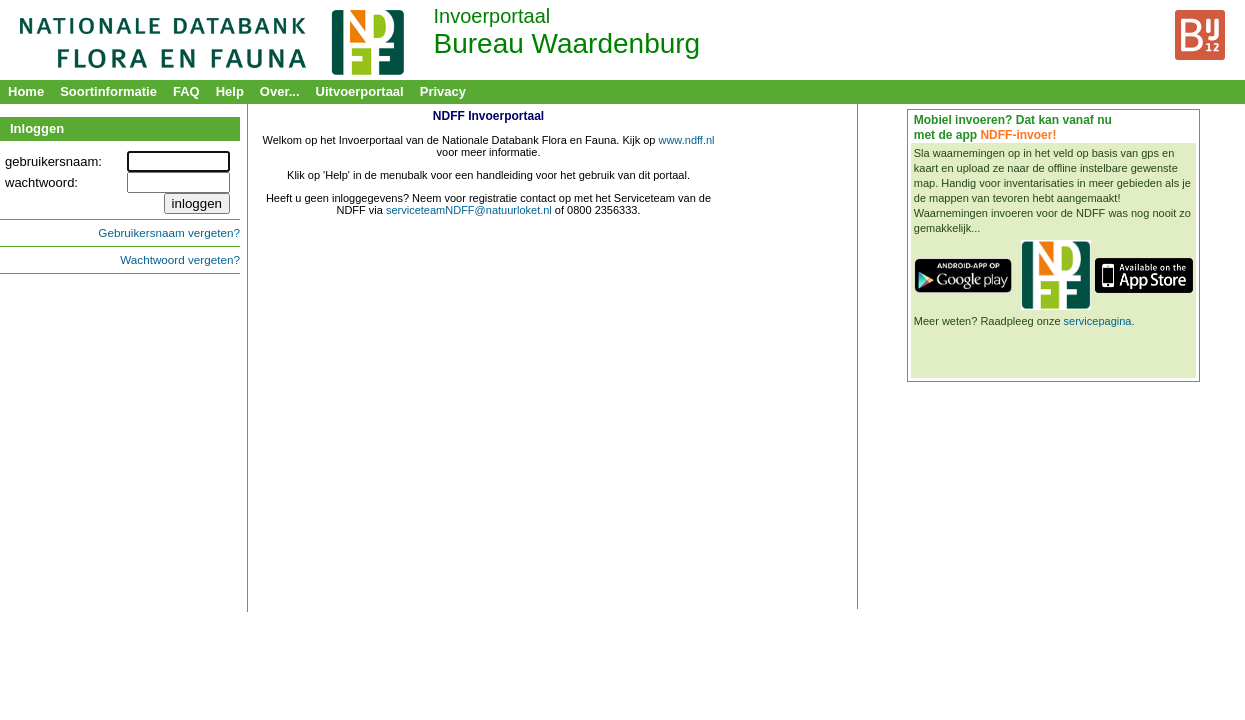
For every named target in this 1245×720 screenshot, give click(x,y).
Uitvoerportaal (360, 91)
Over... (280, 91)
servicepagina (1098, 321)
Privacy (443, 91)
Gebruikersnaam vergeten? (169, 232)
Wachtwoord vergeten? (180, 259)
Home (26, 91)
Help (230, 91)
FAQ (186, 91)
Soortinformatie (108, 91)
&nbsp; (488, 359)
